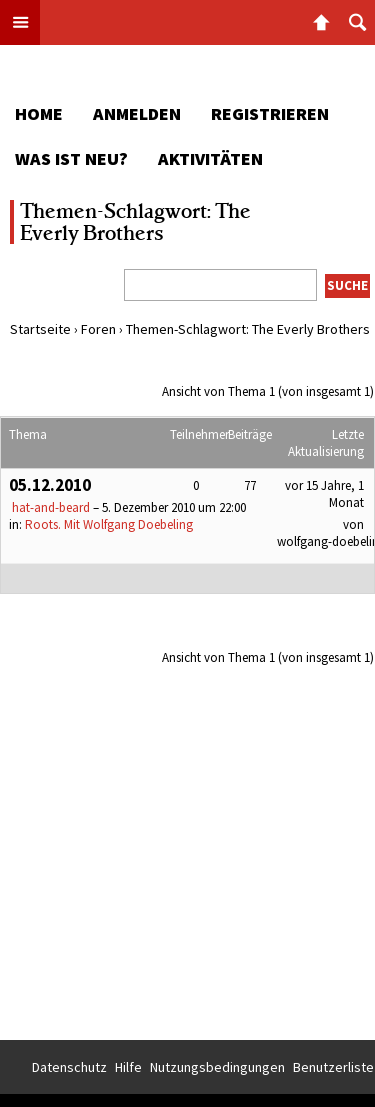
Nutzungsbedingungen (217, 1067)
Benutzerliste (333, 1067)
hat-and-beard (51, 507)
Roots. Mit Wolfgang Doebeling (109, 524)
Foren (98, 329)
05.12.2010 (50, 485)
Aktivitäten (210, 158)
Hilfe (128, 1067)
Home (39, 113)
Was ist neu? (71, 158)
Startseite (40, 329)
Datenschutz (69, 1067)
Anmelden (137, 113)
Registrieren (270, 113)
